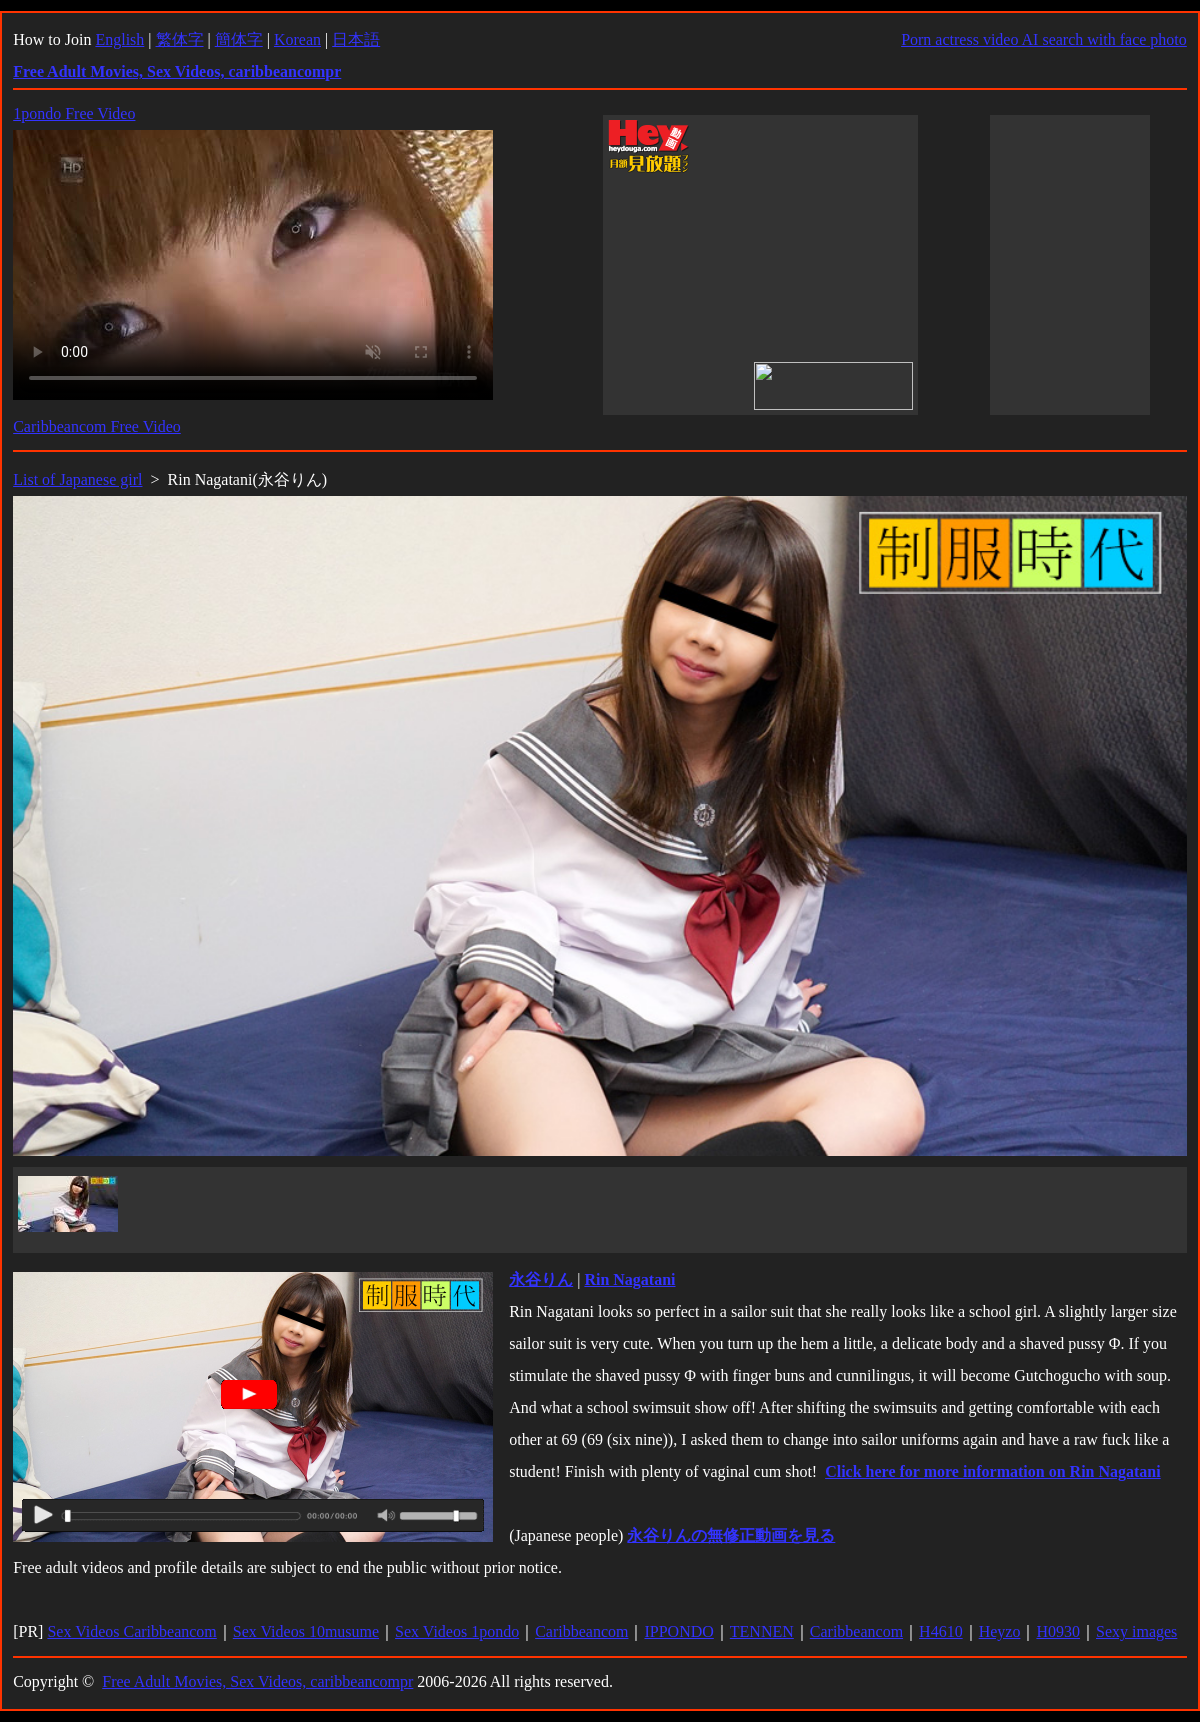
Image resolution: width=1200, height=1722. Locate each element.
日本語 (356, 39)
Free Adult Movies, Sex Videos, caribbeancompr (257, 1681)
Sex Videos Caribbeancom (131, 1631)
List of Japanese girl (77, 479)
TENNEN (762, 1631)
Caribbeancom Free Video (97, 426)
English (119, 39)
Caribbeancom (581, 1631)
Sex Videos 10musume (306, 1631)
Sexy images (1136, 1631)
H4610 (941, 1631)
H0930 (1058, 1631)
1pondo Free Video (74, 113)
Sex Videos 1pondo (457, 1631)
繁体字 (180, 39)
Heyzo (1000, 1631)
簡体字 (239, 39)
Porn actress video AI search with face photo (1044, 39)
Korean (297, 39)
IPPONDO (678, 1631)
